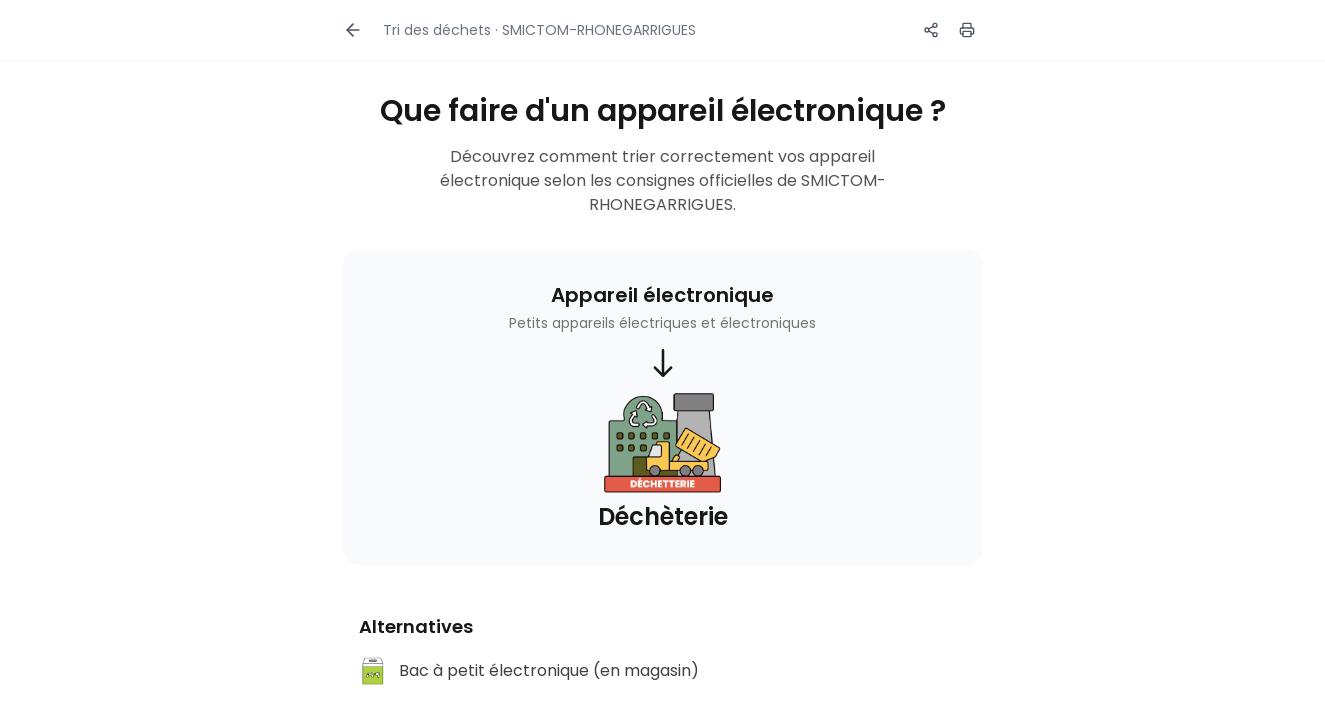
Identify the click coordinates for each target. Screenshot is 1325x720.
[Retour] (353, 30)
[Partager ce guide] (931, 30)
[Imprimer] (967, 30)
